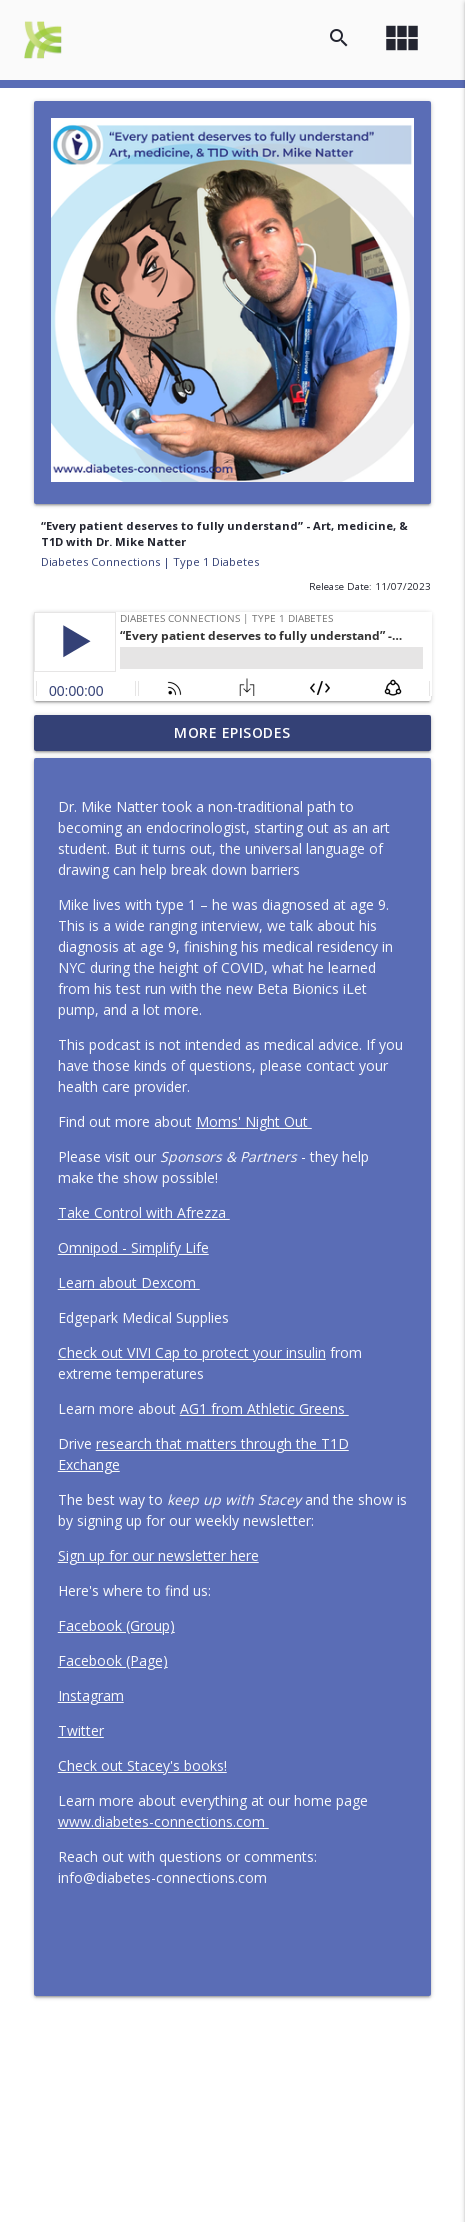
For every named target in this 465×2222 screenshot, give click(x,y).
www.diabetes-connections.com (163, 1821)
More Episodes (232, 732)
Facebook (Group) (116, 1625)
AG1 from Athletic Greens (264, 1408)
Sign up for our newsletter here (158, 1555)
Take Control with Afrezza (144, 1212)
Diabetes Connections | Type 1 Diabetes (150, 561)
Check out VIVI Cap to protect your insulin (192, 1352)
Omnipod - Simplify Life (133, 1247)
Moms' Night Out (254, 1121)
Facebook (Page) (113, 1660)
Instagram (91, 1695)
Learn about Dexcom (129, 1282)
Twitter (81, 1730)
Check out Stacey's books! (142, 1765)
